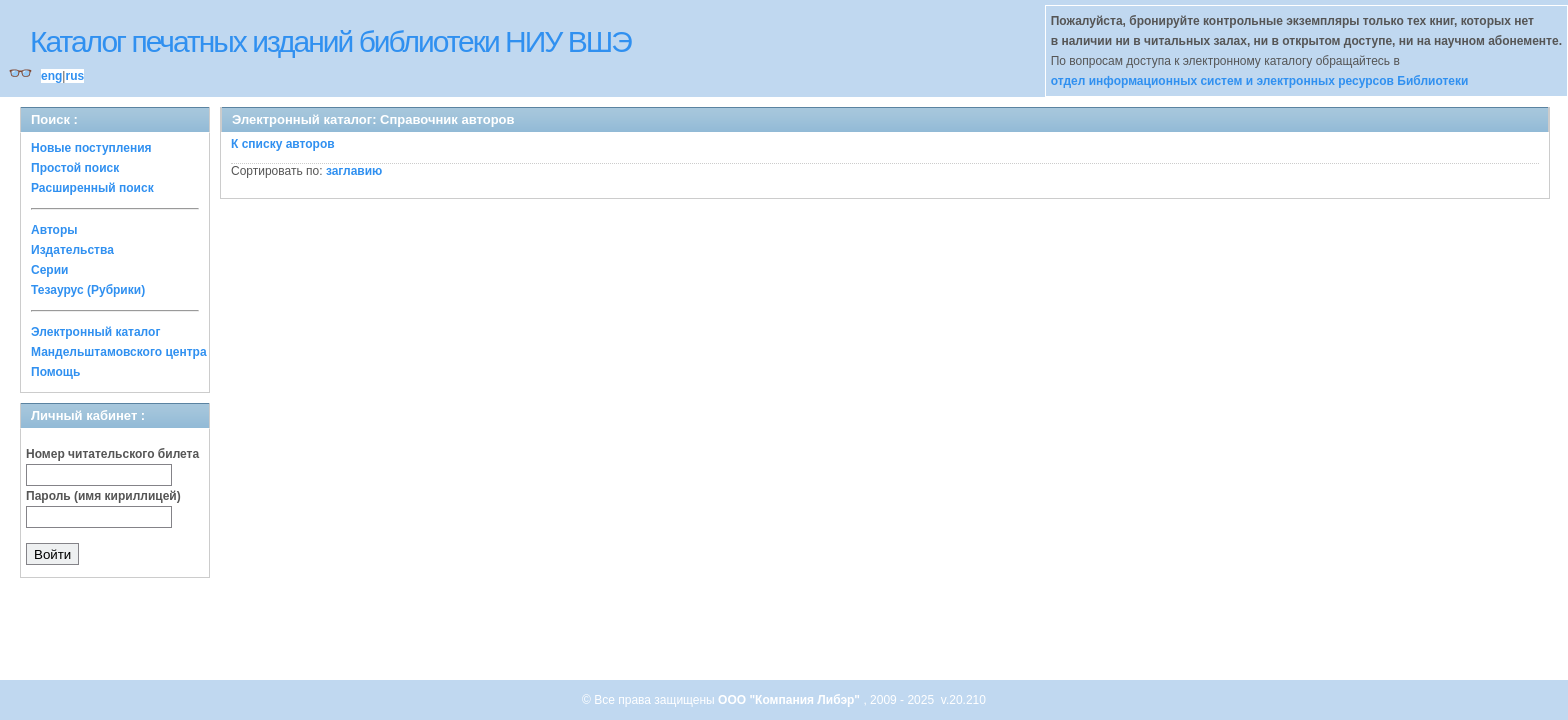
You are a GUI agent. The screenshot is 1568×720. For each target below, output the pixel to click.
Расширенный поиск (92, 188)
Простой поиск (75, 168)
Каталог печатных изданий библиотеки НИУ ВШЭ (330, 41)
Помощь (55, 372)
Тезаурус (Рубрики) (88, 290)
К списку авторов (283, 144)
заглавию (354, 171)
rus (74, 76)
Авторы (54, 230)
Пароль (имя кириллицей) (103, 496)
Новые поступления (91, 148)
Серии (49, 270)
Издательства (72, 250)
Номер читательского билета (112, 454)
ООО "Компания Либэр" (790, 700)
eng (51, 76)
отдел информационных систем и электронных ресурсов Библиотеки (1260, 81)
